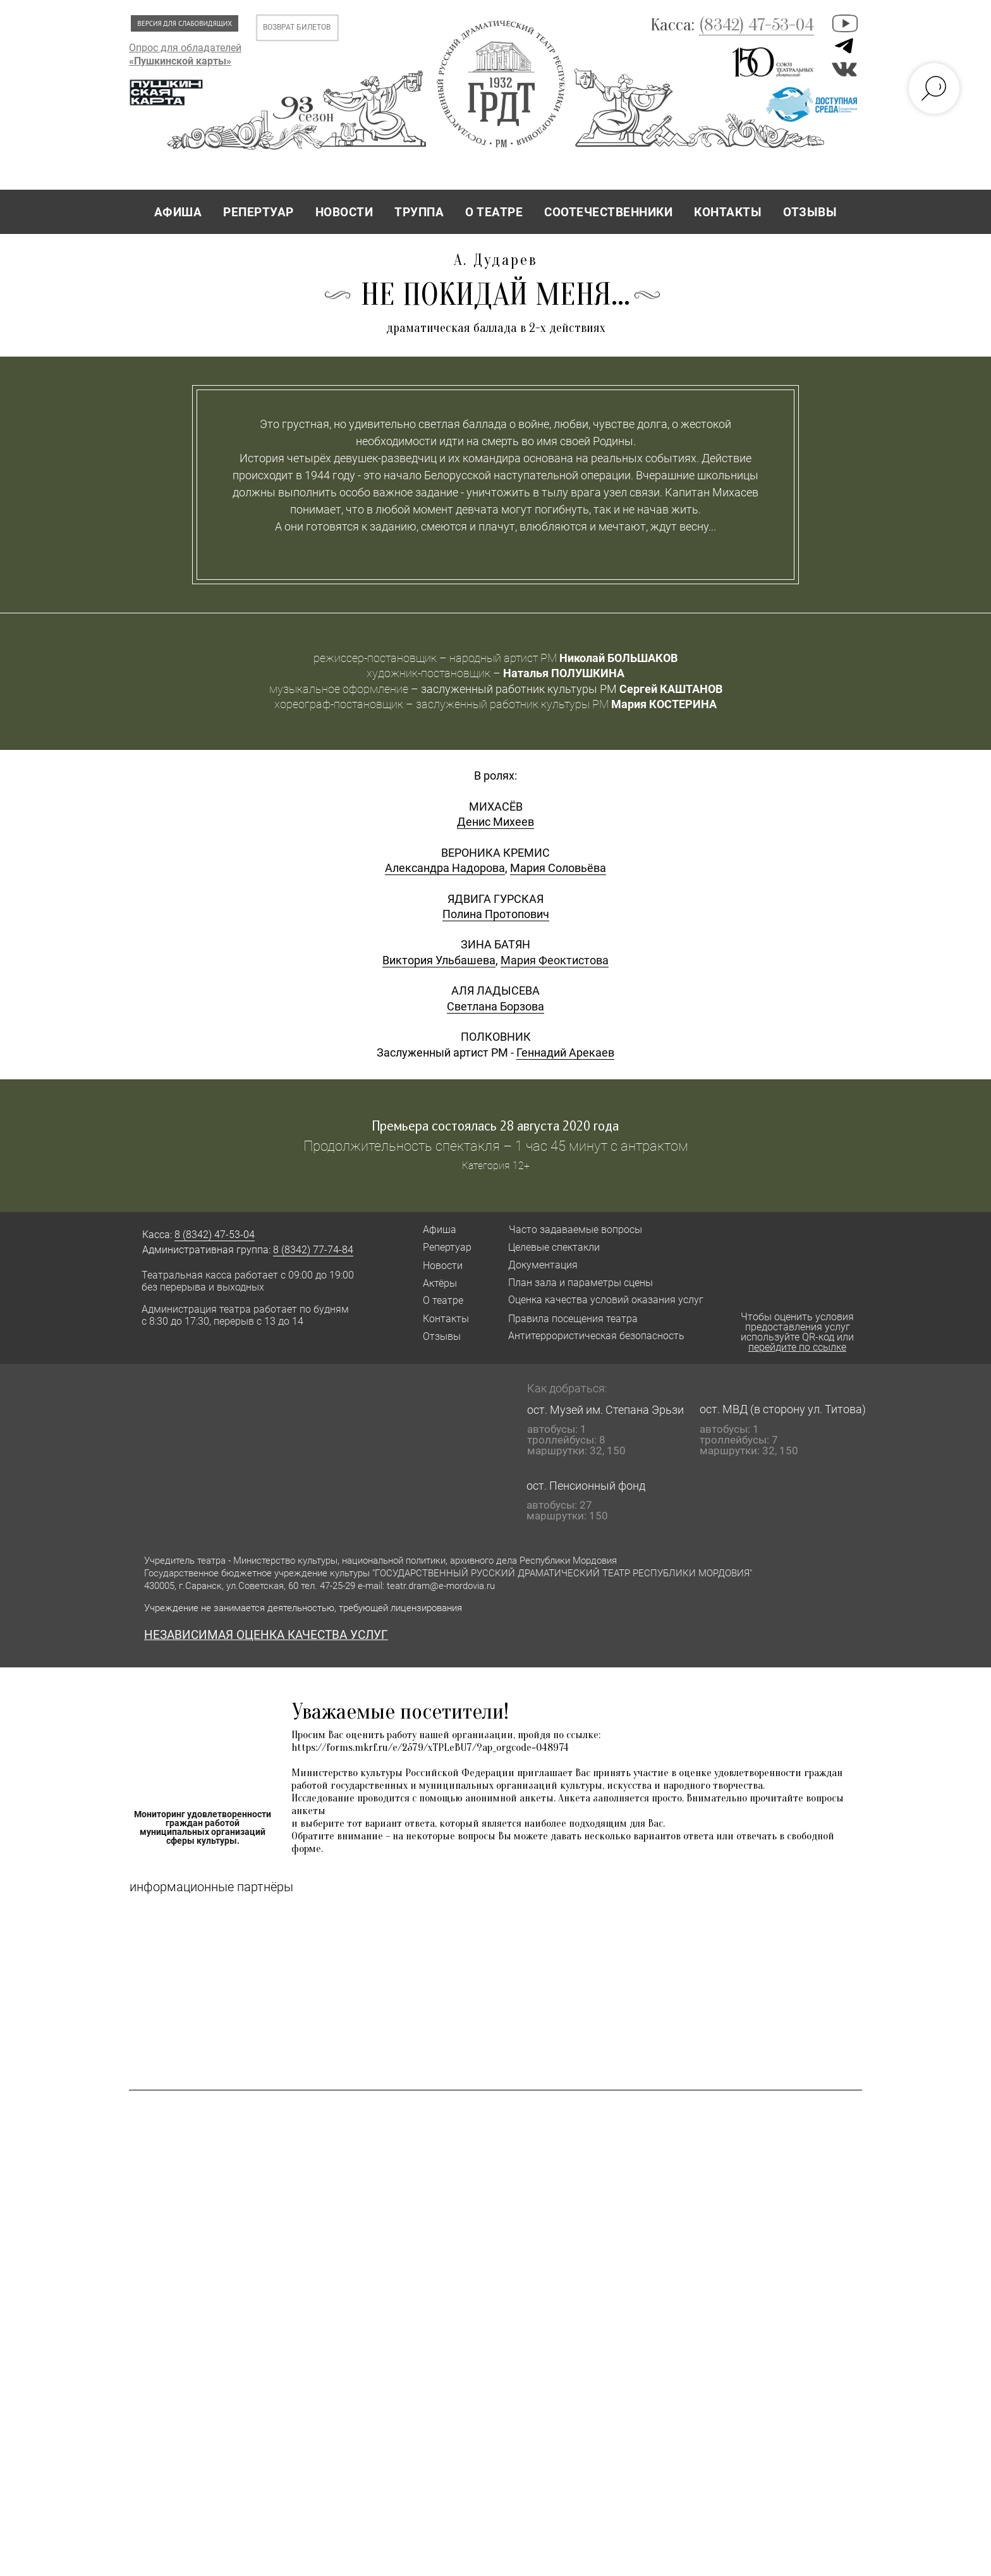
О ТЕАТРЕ (494, 212)
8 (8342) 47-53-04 (214, 1606)
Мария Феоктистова (555, 1331)
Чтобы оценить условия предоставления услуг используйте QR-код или (797, 1703)
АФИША (178, 212)
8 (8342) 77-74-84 (313, 1621)
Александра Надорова (445, 1239)
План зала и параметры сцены (580, 1654)
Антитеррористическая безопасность (596, 1707)
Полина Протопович (495, 1285)
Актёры (440, 1654)
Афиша (439, 1601)
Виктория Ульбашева (438, 1331)
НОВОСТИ (344, 212)
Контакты (446, 1690)
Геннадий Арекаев (565, 1423)
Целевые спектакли (554, 1618)
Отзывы (442, 1708)
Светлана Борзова (495, 1377)
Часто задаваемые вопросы (575, 1601)
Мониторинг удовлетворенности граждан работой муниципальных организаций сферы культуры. (202, 2198)
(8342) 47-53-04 (756, 25)
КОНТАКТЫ (728, 212)
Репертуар (447, 1618)
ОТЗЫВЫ (810, 212)
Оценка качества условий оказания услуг (605, 1671)
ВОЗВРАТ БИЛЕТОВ (297, 27)
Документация (543, 1636)
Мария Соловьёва (558, 1239)
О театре (443, 1671)
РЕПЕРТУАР (258, 212)
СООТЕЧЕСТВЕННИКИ (608, 212)
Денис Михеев (495, 1192)
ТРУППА (419, 212)
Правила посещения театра (573, 1690)
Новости (443, 1637)
